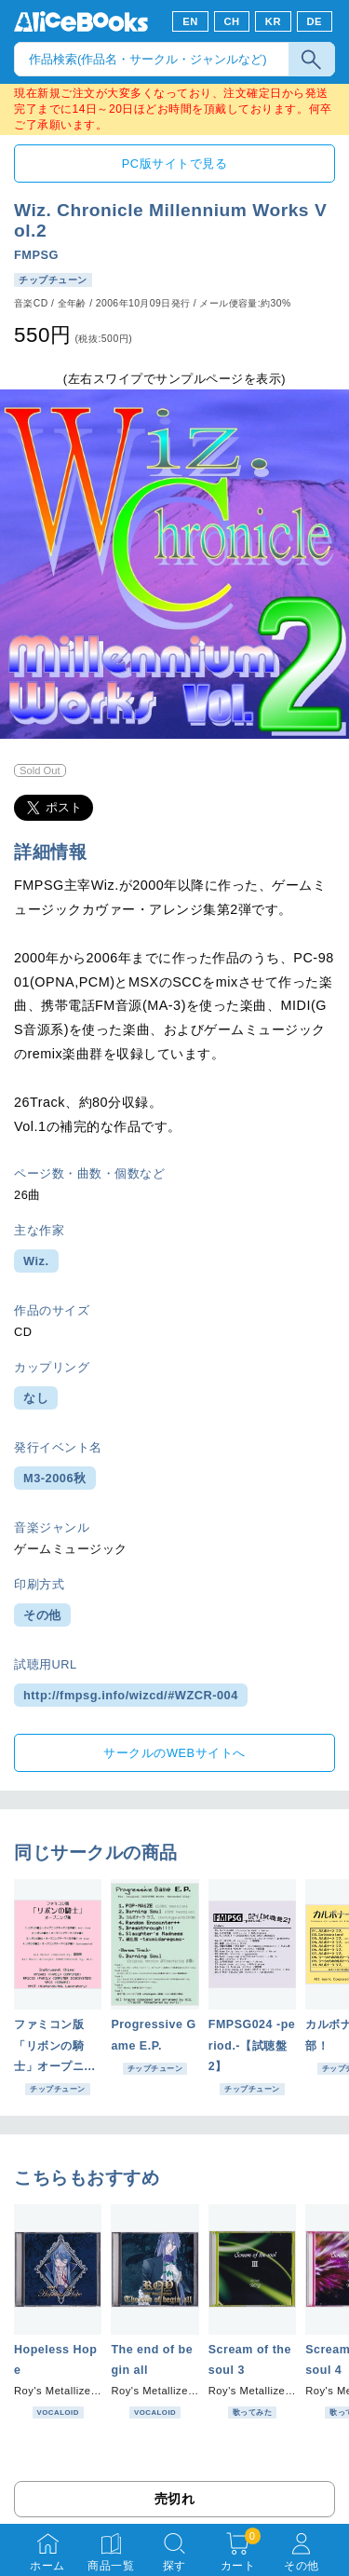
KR (273, 21)
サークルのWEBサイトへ (174, 1753)
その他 (42, 1615)
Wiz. (36, 1261)
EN (190, 21)
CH (231, 21)
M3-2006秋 (55, 1478)
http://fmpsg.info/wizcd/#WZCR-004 (130, 1695)
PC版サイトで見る (174, 163)
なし (35, 1398)
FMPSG (36, 255)
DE (315, 21)
